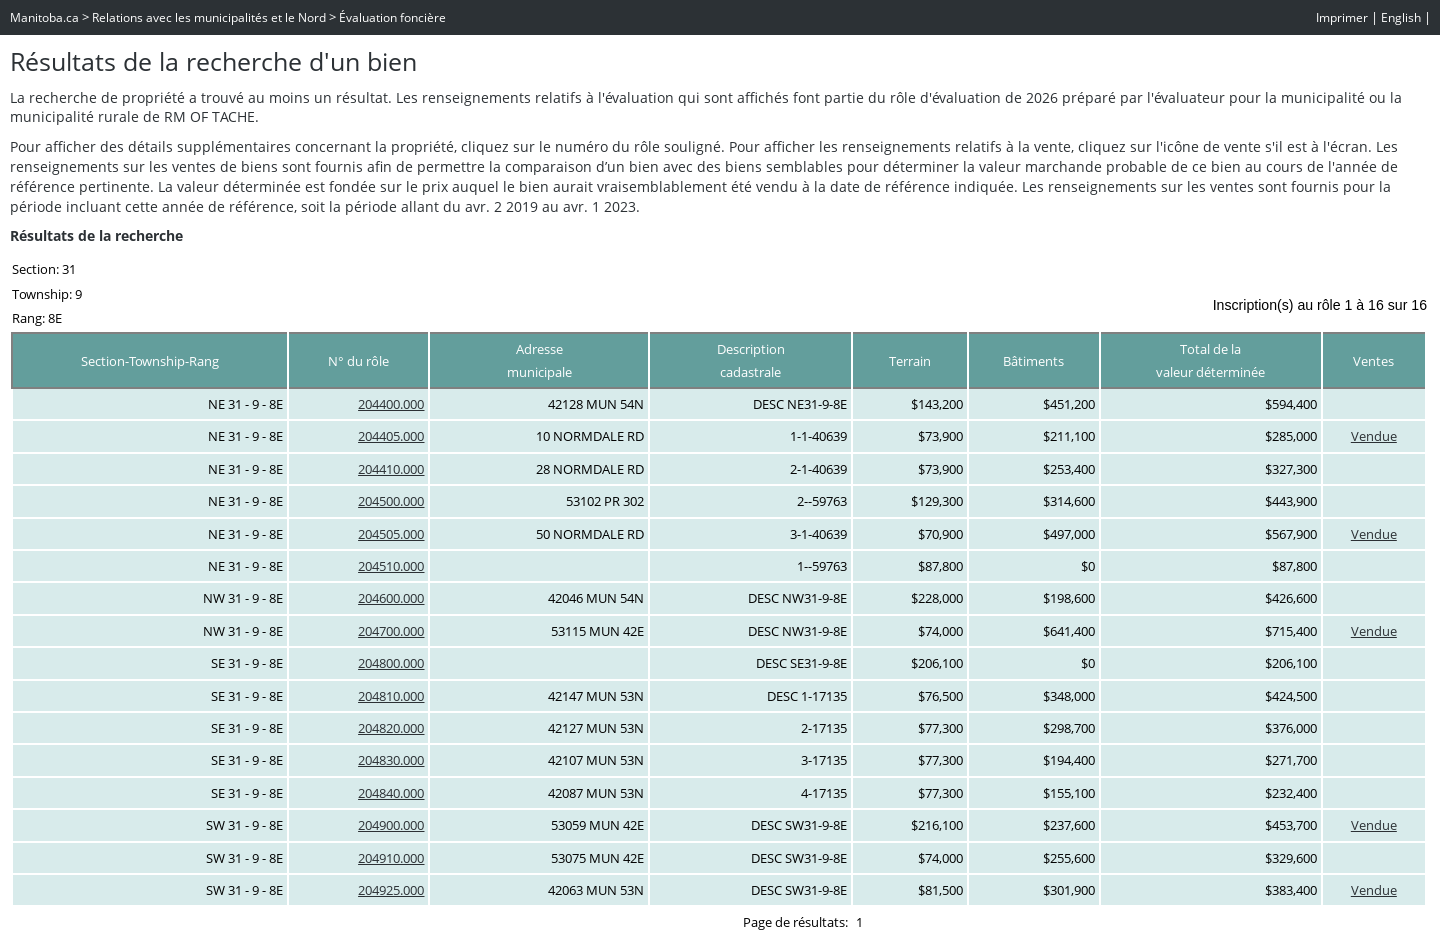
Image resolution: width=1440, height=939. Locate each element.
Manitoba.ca (44, 17)
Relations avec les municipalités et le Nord (209, 17)
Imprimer (1342, 17)
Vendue (1374, 436)
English (1401, 17)
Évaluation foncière (392, 17)
